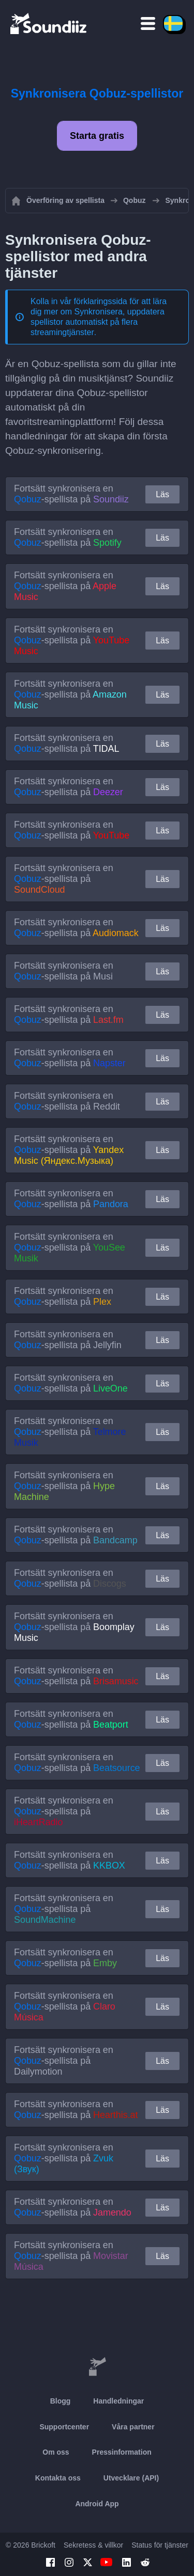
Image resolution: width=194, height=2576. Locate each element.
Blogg (60, 2401)
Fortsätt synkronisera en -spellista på (71, 493)
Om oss (55, 2452)
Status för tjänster (159, 2545)
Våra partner (133, 2427)
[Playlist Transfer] (49, 23)
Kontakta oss (58, 2478)
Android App (96, 2504)
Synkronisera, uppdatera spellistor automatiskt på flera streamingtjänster (98, 322)
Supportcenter (64, 2427)
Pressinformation (122, 2452)
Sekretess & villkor (93, 2545)
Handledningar (118, 2401)
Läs (162, 494)
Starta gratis (97, 136)
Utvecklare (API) (131, 2478)
